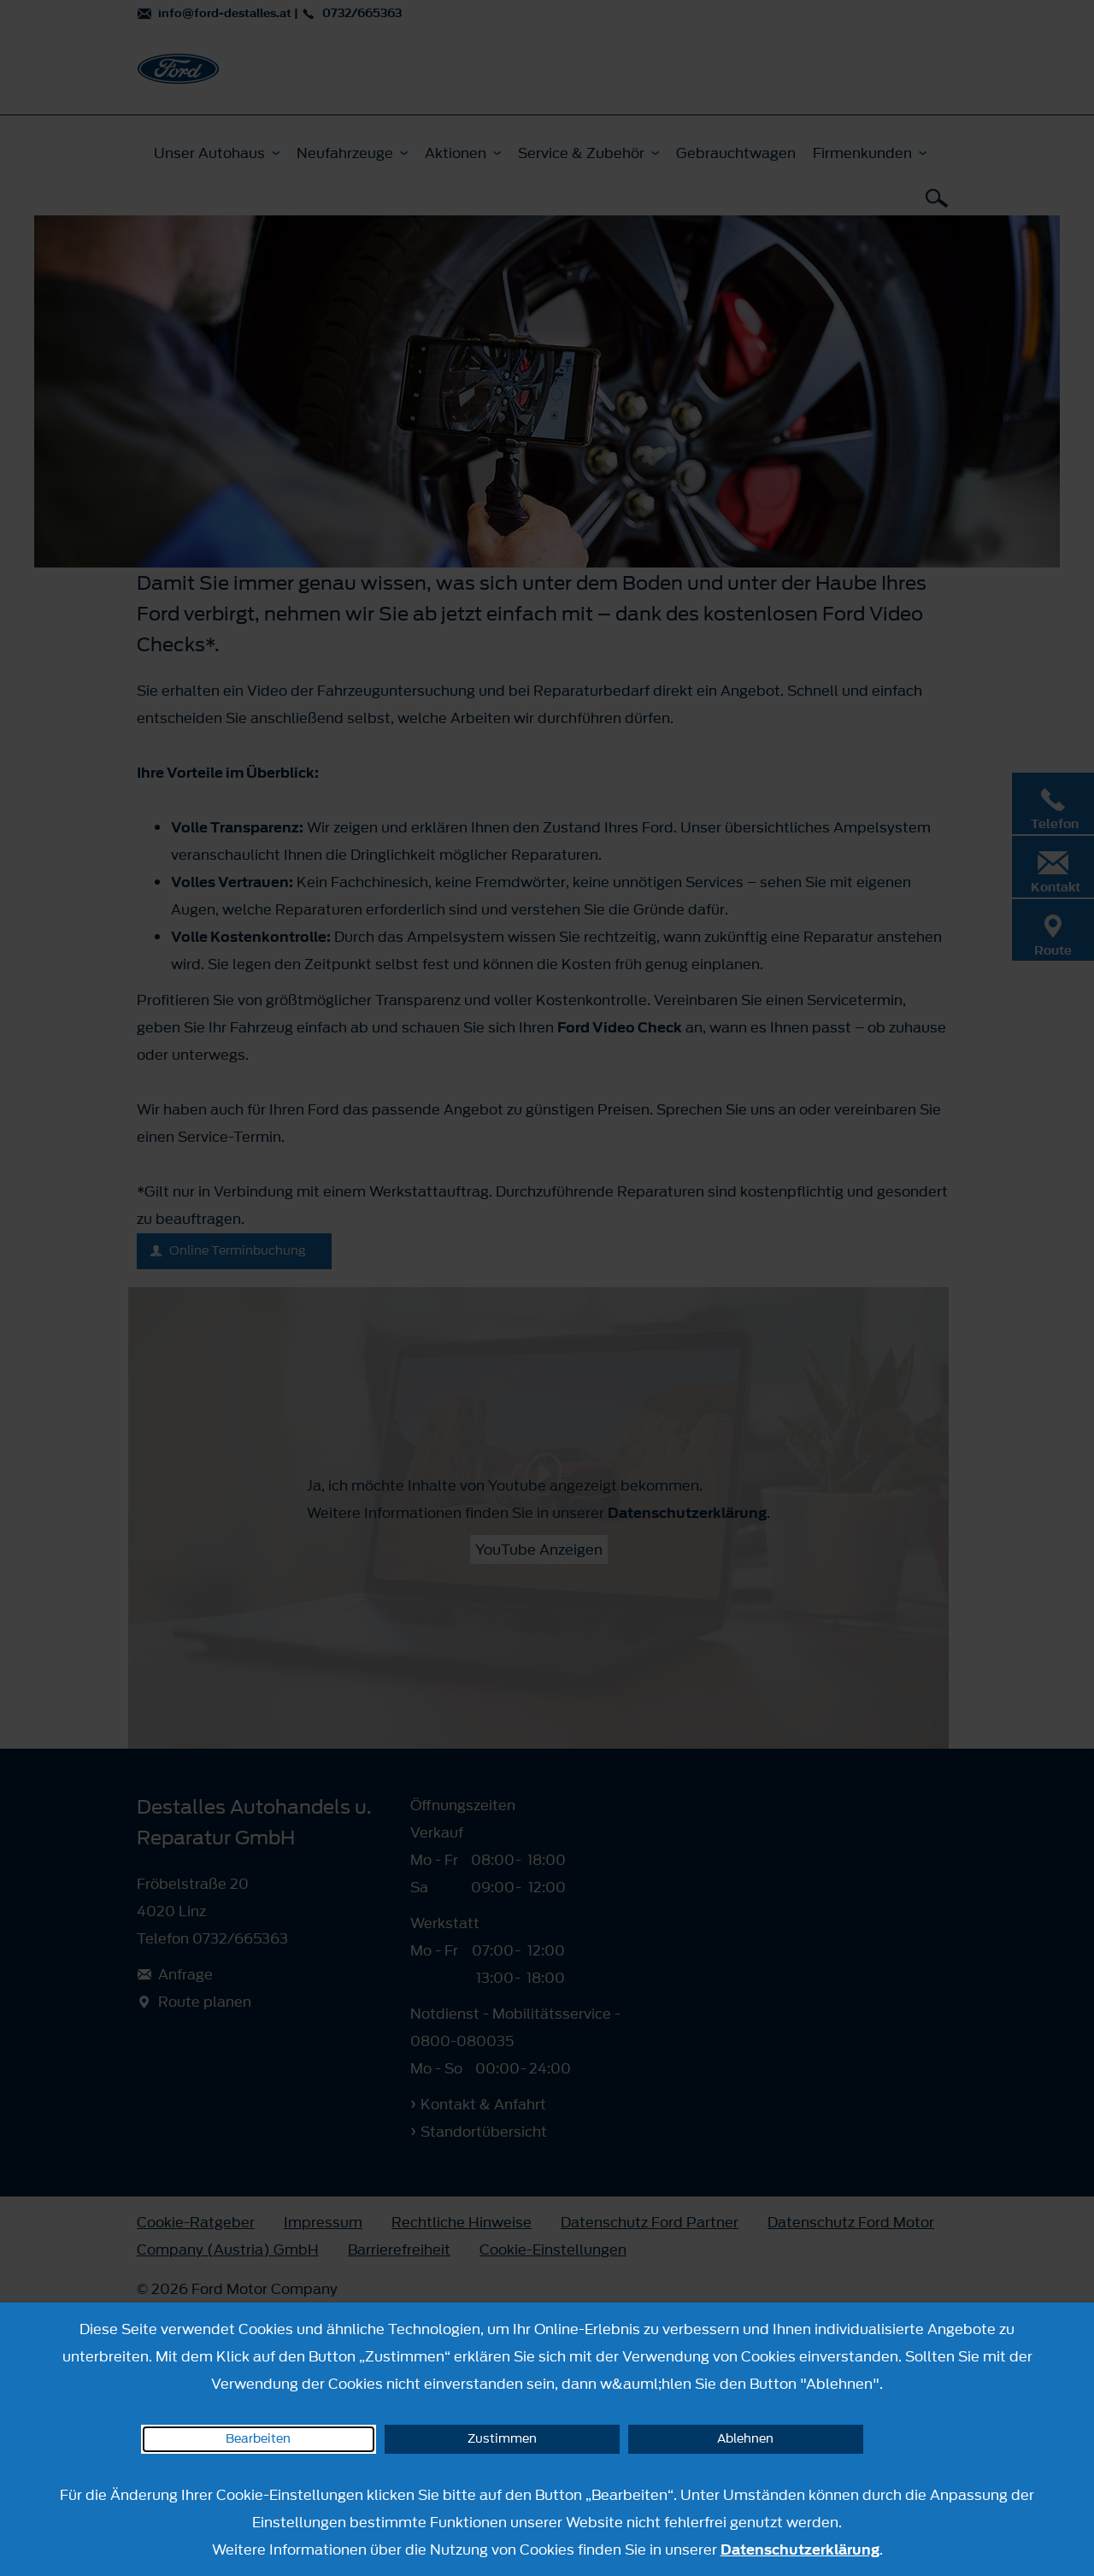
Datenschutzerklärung (800, 2549)
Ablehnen (745, 2439)
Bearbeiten (258, 2439)
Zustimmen (502, 2439)
